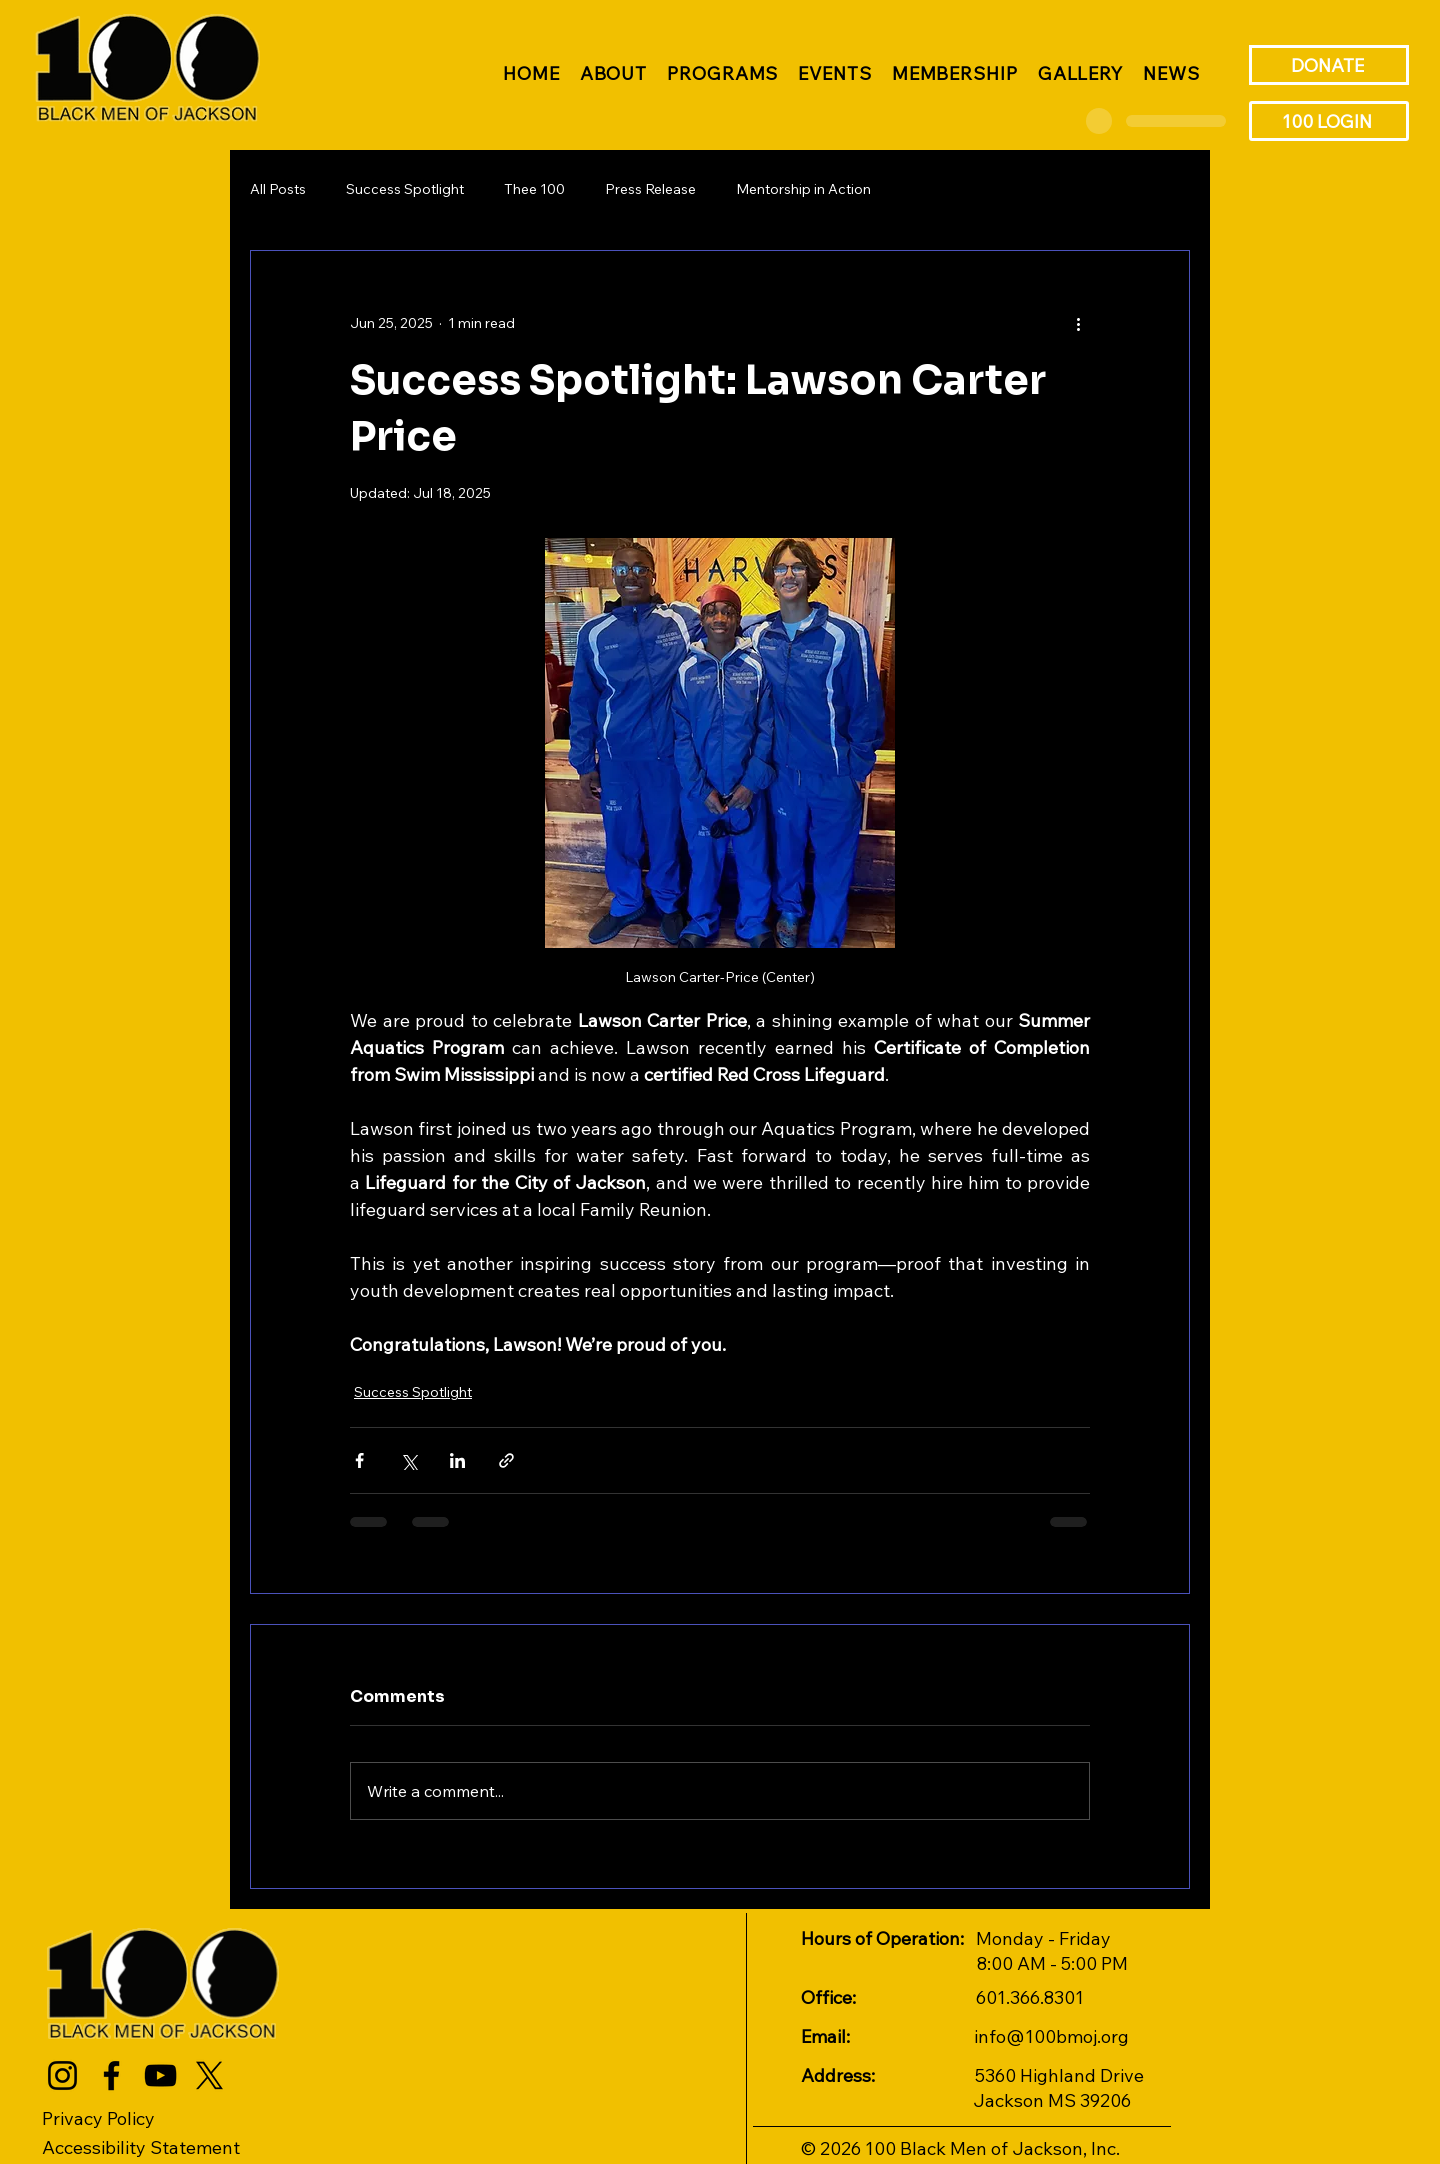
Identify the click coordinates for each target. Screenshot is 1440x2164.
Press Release (650, 189)
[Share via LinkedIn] (457, 1460)
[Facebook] (111, 2075)
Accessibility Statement (141, 2147)
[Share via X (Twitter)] (408, 1460)
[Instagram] (62, 2075)
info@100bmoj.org (1051, 2036)
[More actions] (1078, 323)
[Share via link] (506, 1460)
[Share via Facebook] (359, 1460)
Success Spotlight (405, 189)
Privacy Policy (98, 2118)
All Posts (278, 189)
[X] (209, 2075)
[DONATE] (1329, 65)
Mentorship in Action (803, 189)
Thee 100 (534, 189)
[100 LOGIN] (1329, 121)
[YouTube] (160, 2075)
